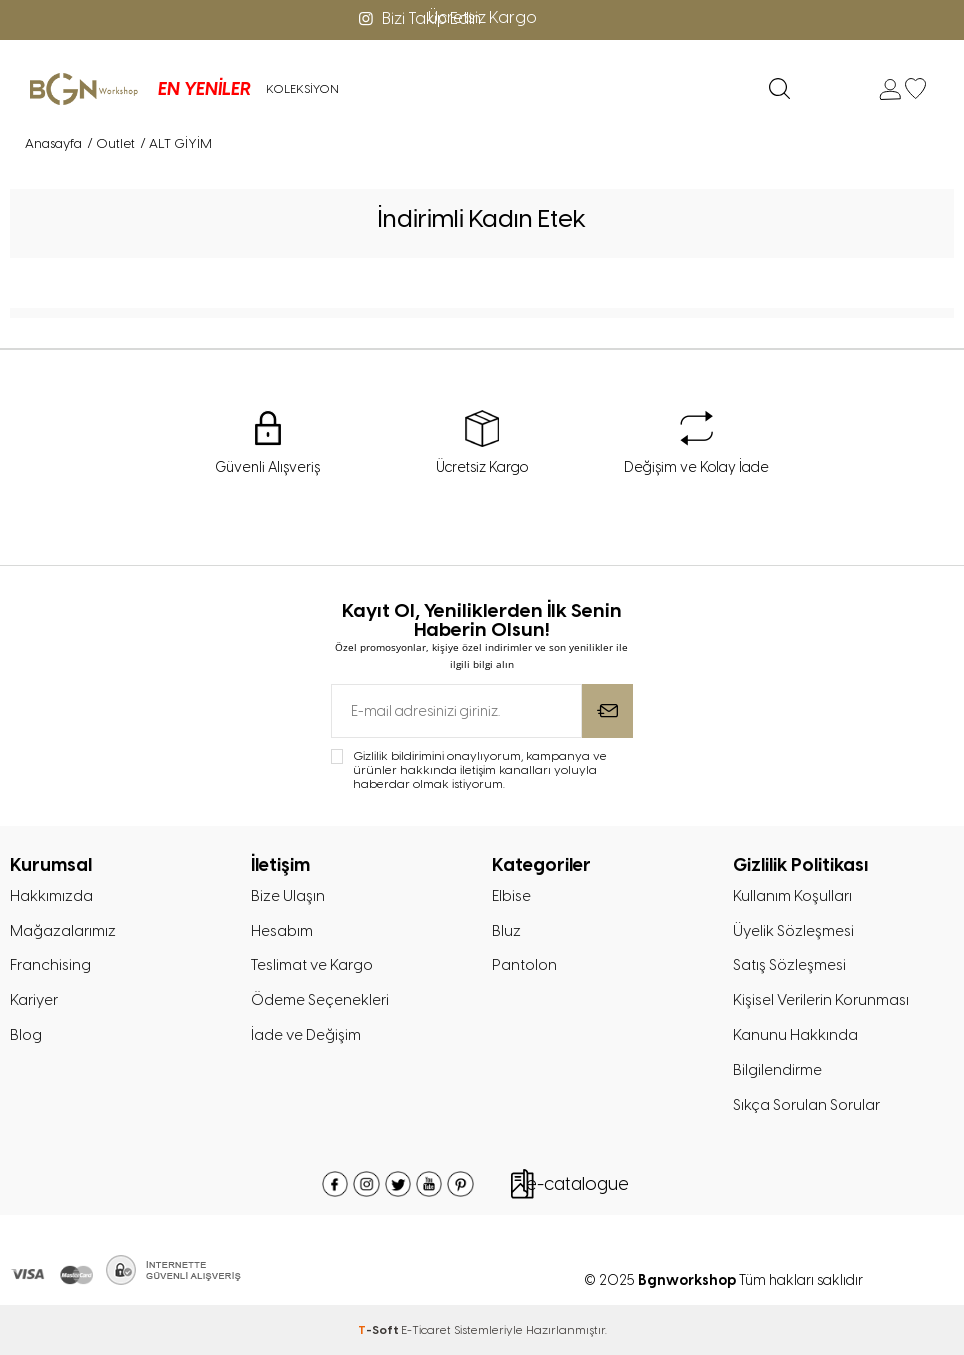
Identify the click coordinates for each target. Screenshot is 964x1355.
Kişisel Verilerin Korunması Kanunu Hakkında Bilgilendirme (821, 1035)
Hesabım (282, 931)
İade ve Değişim (306, 1035)
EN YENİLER (203, 89)
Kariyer (34, 1000)
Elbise (511, 896)
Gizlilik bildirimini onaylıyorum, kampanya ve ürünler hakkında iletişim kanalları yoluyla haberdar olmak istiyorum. (480, 770)
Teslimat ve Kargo (311, 965)
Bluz (506, 931)
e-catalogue (577, 1184)
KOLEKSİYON (301, 89)
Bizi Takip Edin (418, 18)
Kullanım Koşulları (792, 896)
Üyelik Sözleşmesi (793, 931)
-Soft (379, 1330)
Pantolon (524, 965)
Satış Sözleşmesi (789, 965)
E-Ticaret (426, 1330)
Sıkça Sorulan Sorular (806, 1105)
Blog (26, 1035)
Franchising (50, 965)
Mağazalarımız (63, 931)
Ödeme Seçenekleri (320, 1000)
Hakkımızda (51, 896)
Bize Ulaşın (288, 896)
